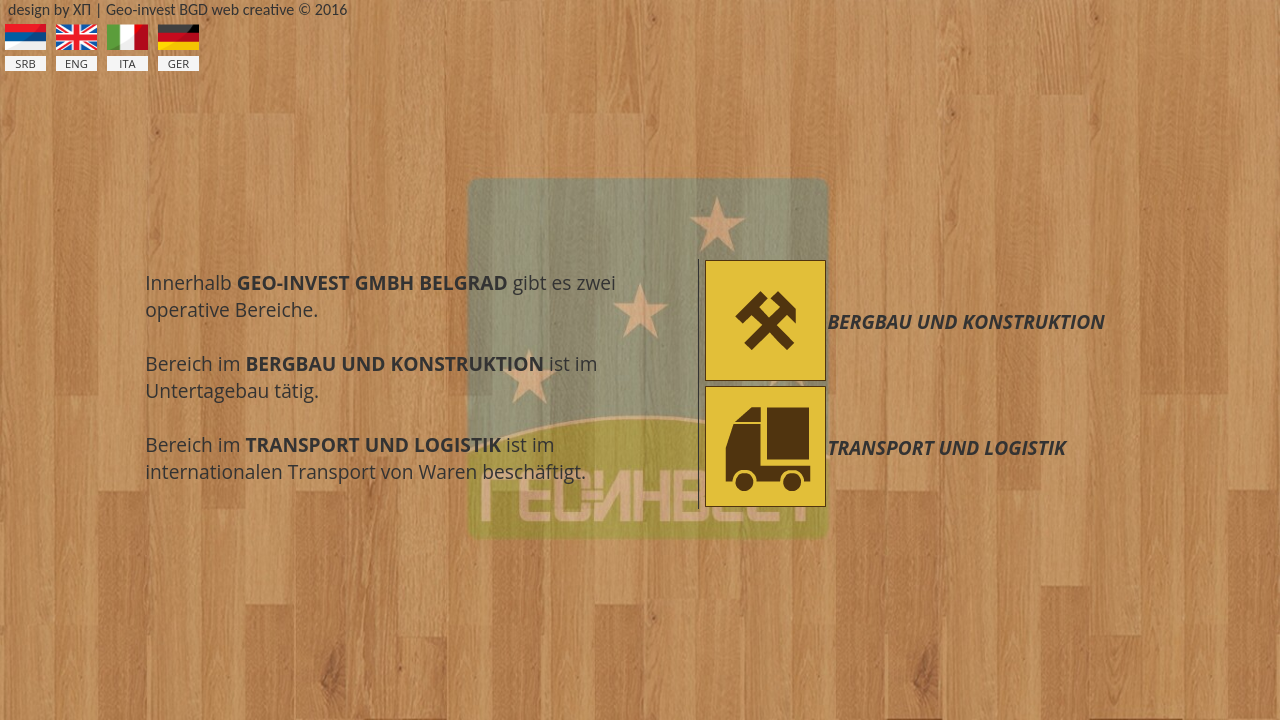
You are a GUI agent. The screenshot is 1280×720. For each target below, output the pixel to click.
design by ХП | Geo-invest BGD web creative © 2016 (177, 9)
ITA (127, 63)
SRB (25, 63)
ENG (76, 63)
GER (178, 63)
